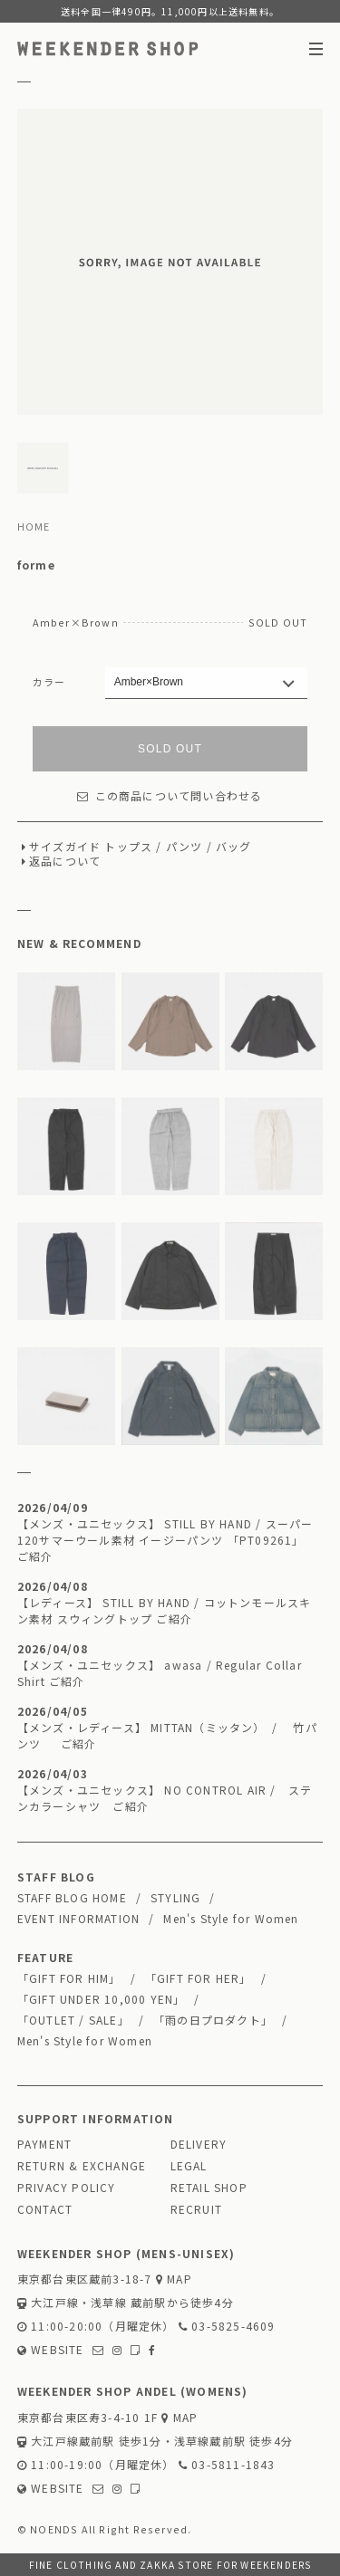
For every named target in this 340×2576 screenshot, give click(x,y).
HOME (34, 526)
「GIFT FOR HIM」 (69, 1978)
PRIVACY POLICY (66, 2187)
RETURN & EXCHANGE (81, 2165)
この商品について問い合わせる (169, 795)
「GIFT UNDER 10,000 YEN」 (101, 1998)
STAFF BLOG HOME (72, 1897)
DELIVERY (199, 2143)
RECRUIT (196, 2209)
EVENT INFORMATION (78, 1918)
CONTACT (45, 2209)
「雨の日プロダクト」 (213, 2019)
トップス (128, 846)
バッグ (234, 846)
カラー (49, 682)
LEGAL (189, 2165)
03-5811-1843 (227, 2464)
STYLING (175, 1897)
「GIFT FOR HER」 (198, 1978)
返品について (65, 860)
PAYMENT (44, 2143)
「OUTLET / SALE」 (73, 2019)
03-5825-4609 (227, 2325)
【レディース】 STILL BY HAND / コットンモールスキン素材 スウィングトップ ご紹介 (164, 1610)
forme (36, 564)
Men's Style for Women (230, 1918)
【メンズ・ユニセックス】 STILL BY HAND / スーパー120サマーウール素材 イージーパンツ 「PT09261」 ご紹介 (166, 1540)
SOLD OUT (170, 748)
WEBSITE (50, 2349)
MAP (174, 2278)
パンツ (184, 846)
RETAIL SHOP (209, 2187)
